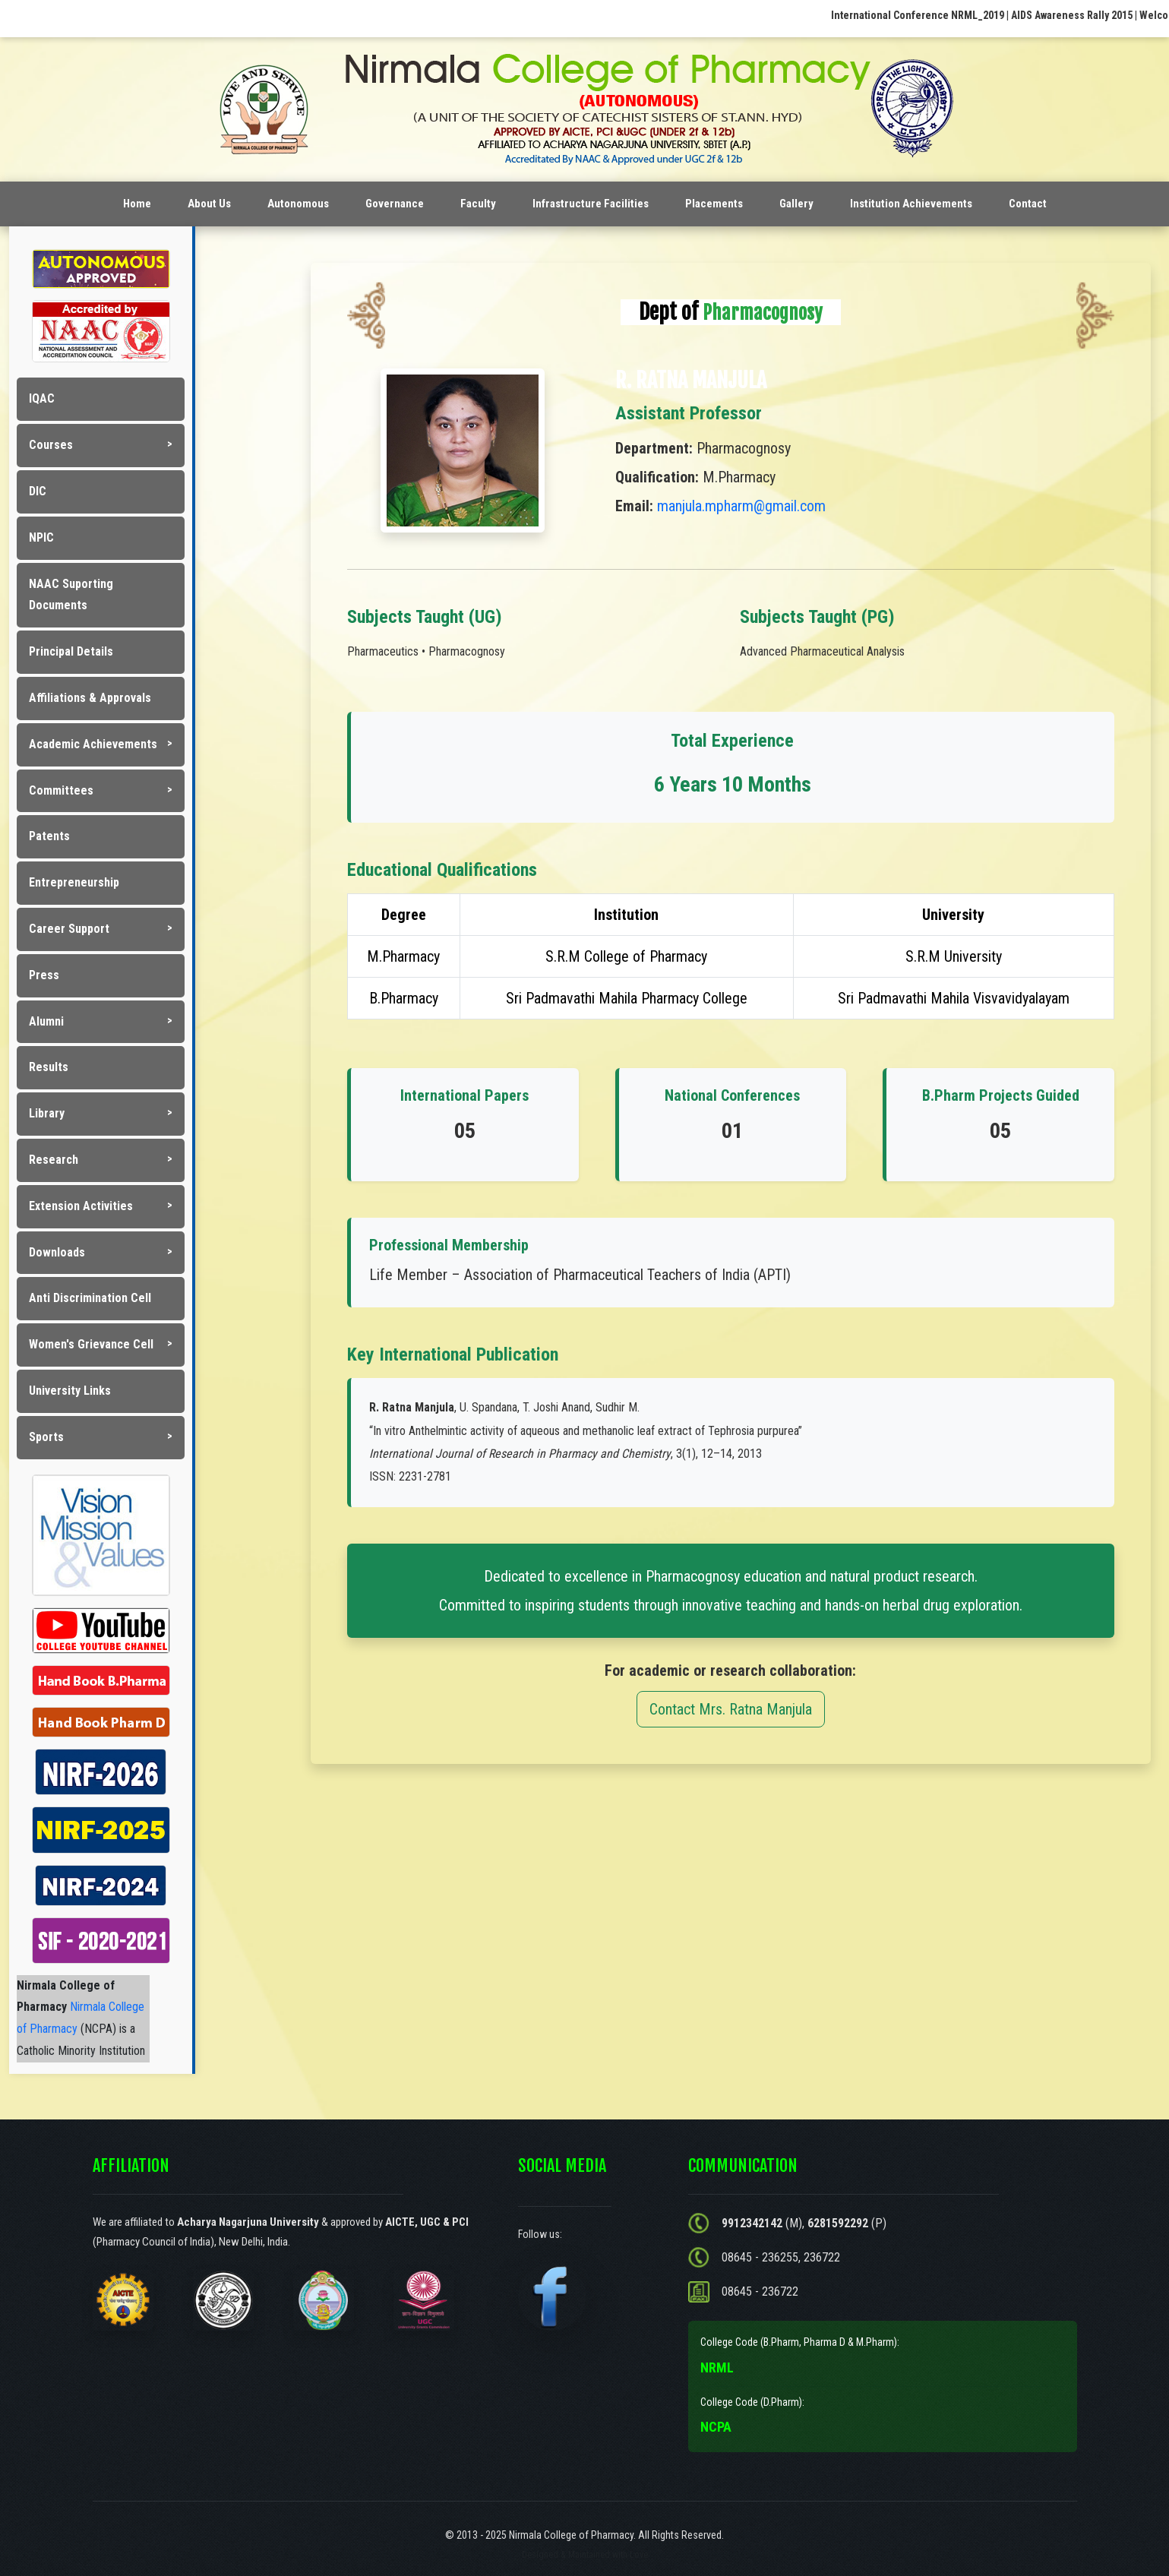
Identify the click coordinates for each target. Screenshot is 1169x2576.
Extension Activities (81, 1206)
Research (53, 1159)
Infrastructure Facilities (590, 203)
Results (48, 1067)
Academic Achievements (93, 744)
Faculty (478, 203)
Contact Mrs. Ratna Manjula (730, 1709)
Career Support (69, 928)
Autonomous (298, 203)
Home (137, 203)
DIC (37, 491)
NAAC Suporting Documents (71, 595)
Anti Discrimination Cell (90, 1298)
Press (44, 975)
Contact (1028, 203)
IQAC (42, 398)
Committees (61, 790)
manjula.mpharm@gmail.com (741, 506)
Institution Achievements (911, 203)
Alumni (46, 1021)
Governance (394, 203)
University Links (70, 1390)
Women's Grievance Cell (91, 1344)
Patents (49, 836)
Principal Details (71, 651)
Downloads (57, 1252)
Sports (46, 1437)
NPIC (41, 537)
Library (47, 1113)
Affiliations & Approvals (90, 698)
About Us (209, 203)
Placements (714, 203)
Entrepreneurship (74, 882)
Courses (51, 445)
